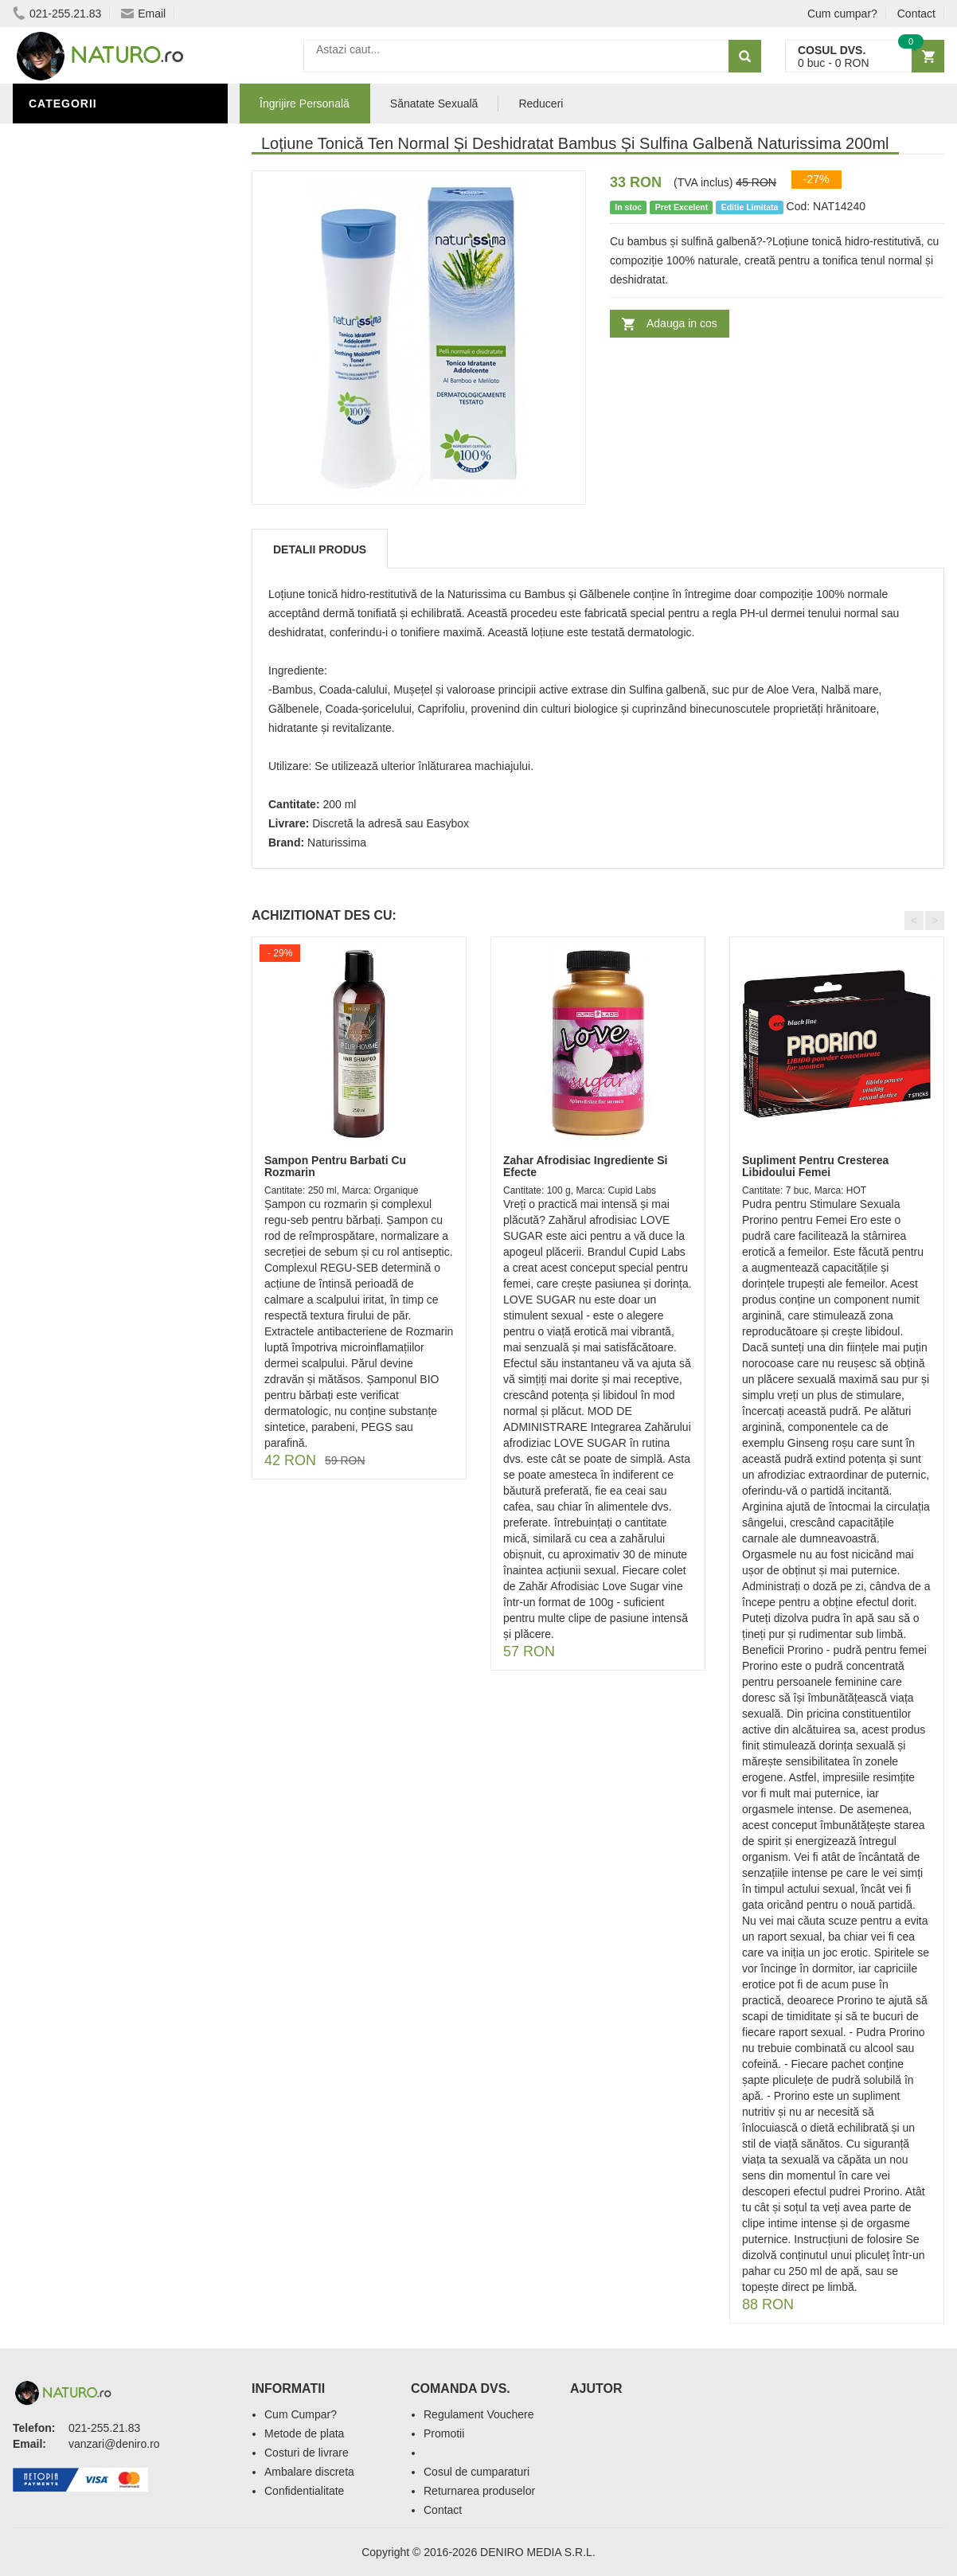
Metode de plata (304, 2433)
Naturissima (336, 842)
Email (143, 13)
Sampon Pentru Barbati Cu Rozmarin (335, 1166)
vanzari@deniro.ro (114, 2443)
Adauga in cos (681, 323)
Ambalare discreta (309, 2471)
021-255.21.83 (57, 13)
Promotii (444, 2433)
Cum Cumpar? (300, 2414)
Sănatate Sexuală (434, 103)
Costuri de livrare (306, 2452)
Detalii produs (319, 549)
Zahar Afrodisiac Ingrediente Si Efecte (585, 1166)
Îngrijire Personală (97, 137)
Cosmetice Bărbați (92, 328)
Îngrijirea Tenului (90, 305)
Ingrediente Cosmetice (105, 257)
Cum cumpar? (842, 13)
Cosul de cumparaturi (476, 2471)
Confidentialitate (304, 2490)
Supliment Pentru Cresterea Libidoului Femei (815, 1166)
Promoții (60, 233)
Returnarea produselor (479, 2490)
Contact (916, 13)
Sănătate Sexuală (90, 209)
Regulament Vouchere (479, 2414)
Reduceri (540, 103)
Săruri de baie (78, 281)
